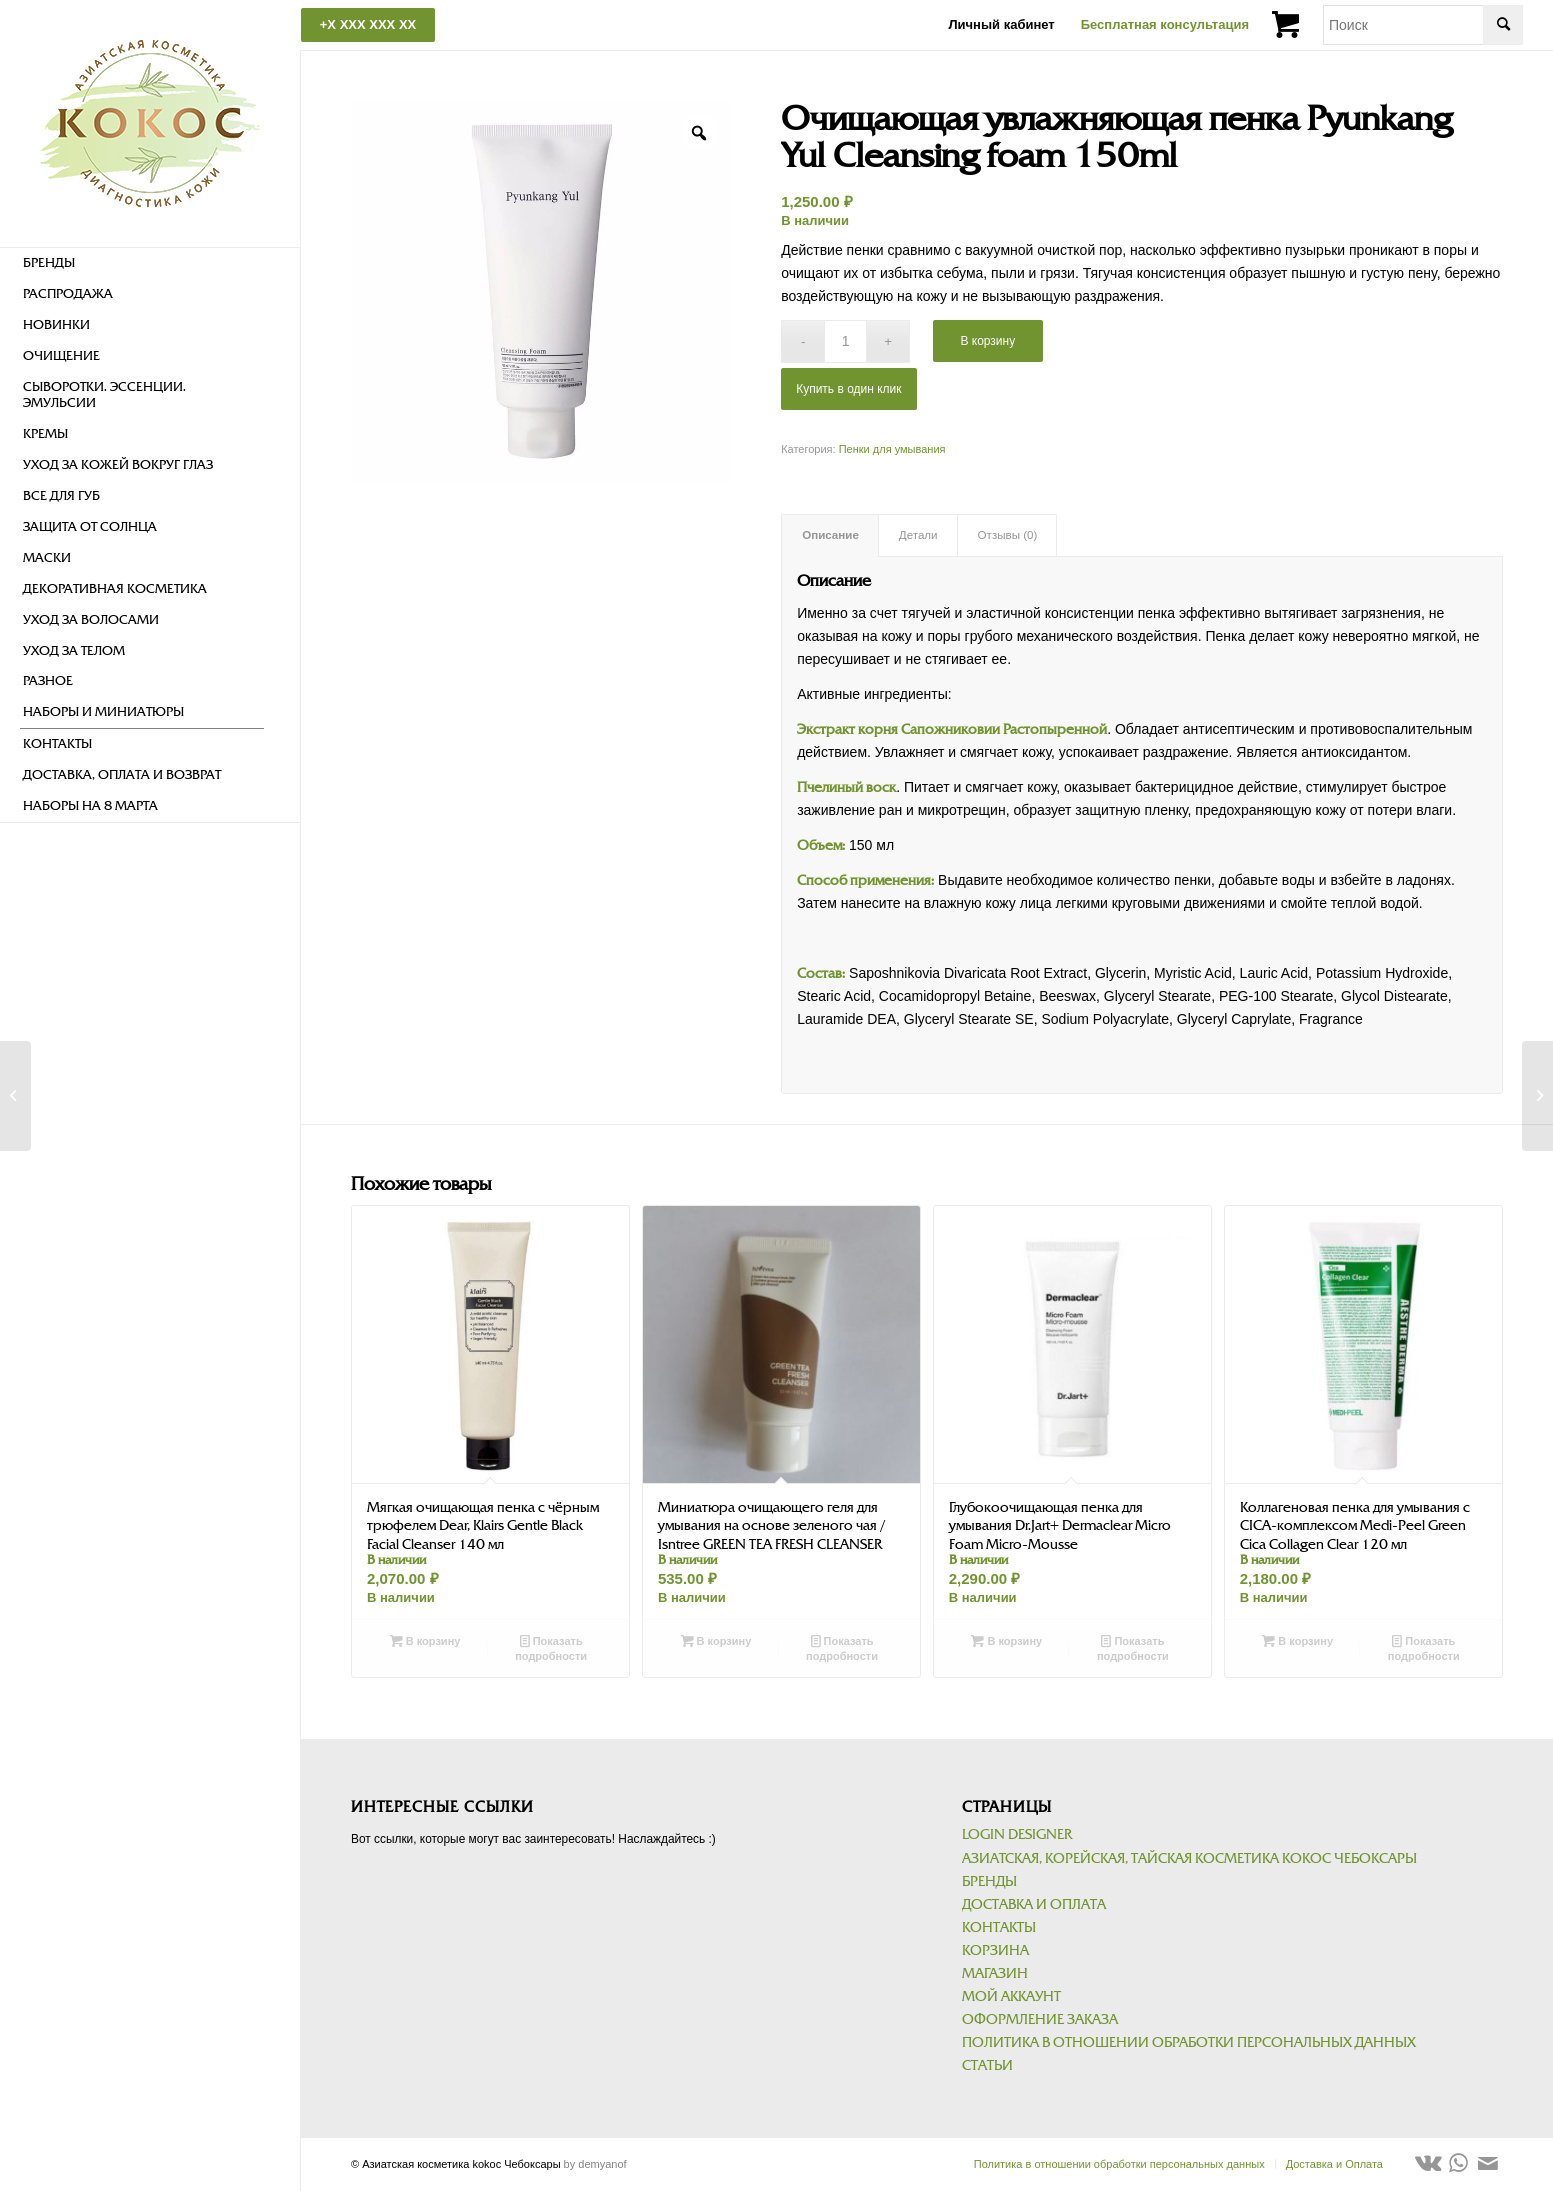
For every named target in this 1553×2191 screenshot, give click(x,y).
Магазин (995, 1973)
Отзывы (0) (1008, 535)
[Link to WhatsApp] (1458, 2163)
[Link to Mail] (1488, 2163)
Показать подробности (551, 1647)
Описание (830, 535)
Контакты (999, 1927)
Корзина (995, 1950)
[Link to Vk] (1428, 2163)
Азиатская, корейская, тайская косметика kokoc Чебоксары (1189, 1858)
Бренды (989, 1881)
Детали (918, 535)
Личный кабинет (1001, 24)
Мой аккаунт (1011, 1996)
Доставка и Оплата (1034, 1904)
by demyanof (595, 2164)
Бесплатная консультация (1165, 24)
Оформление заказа (1040, 2019)
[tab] (830, 535)
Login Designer (1017, 1834)
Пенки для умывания (892, 449)
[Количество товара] (845, 341)
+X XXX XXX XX (368, 24)
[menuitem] (142, 263)
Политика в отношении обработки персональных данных (1189, 2042)
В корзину (987, 341)
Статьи (987, 2065)
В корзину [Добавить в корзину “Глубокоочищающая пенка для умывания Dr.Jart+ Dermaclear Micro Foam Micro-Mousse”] (1006, 1641)
